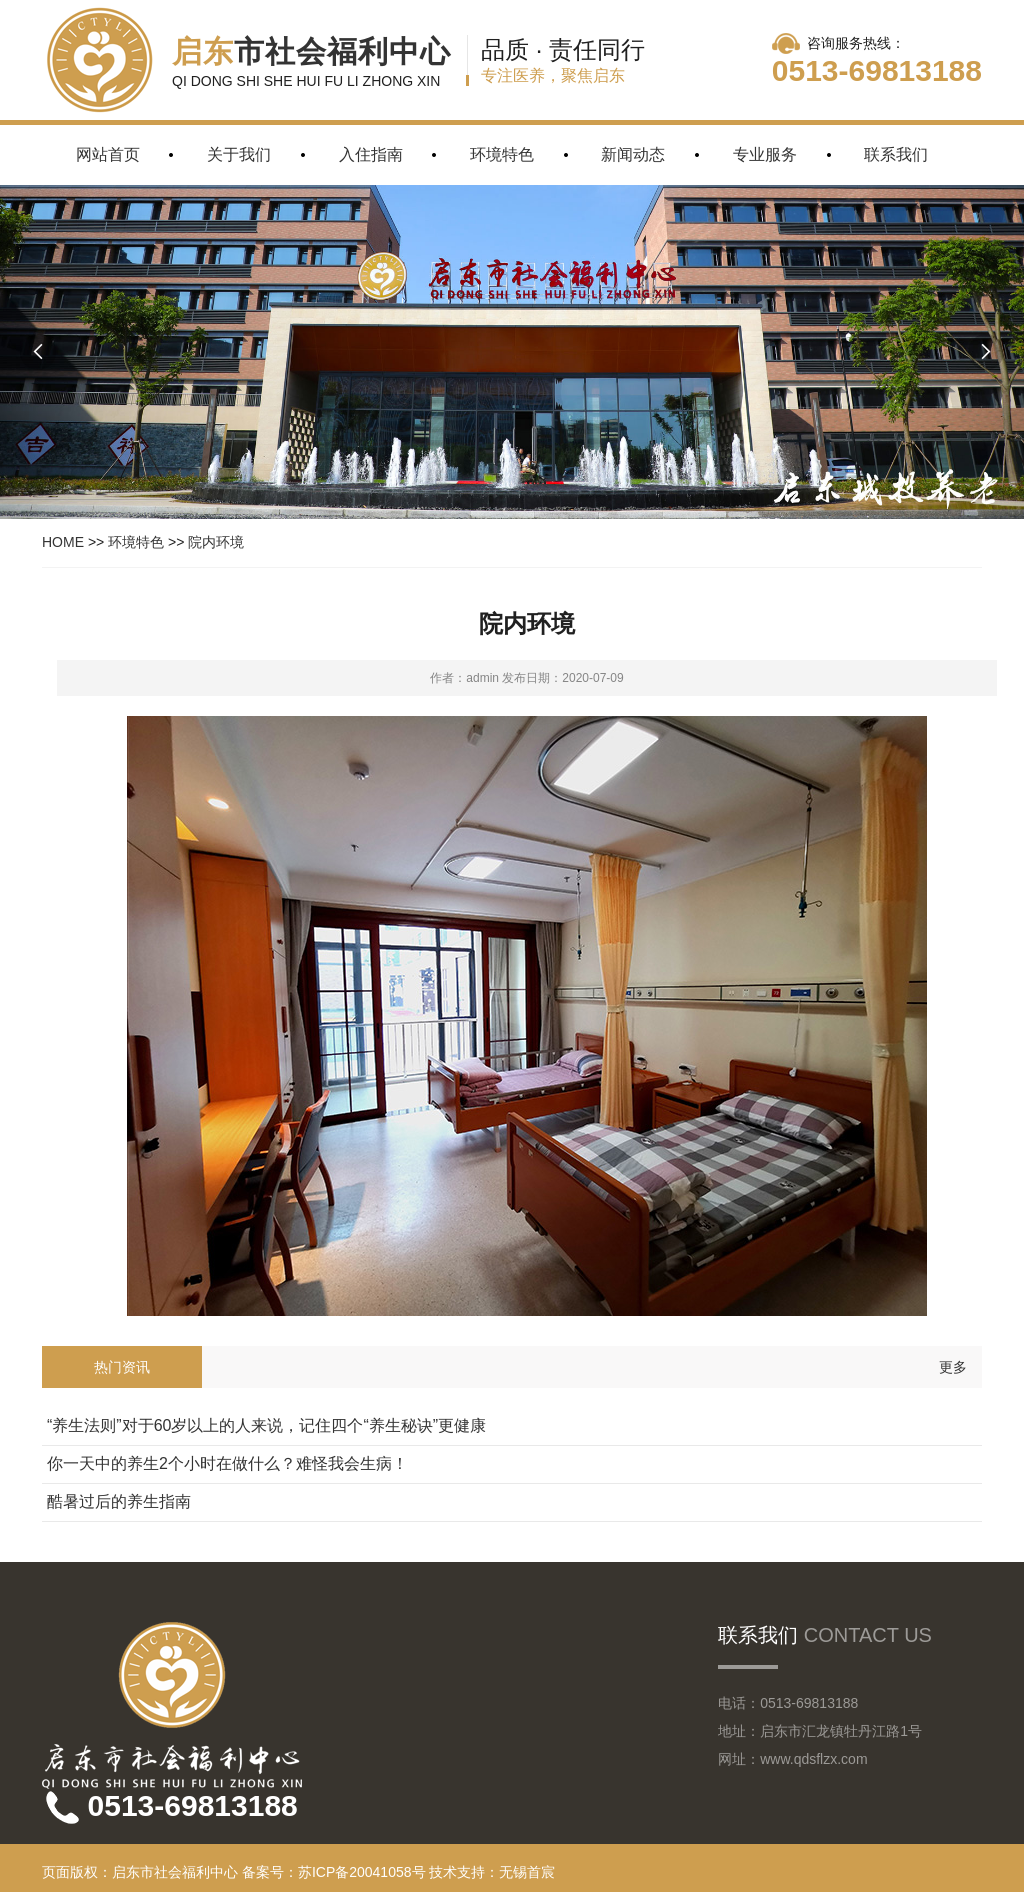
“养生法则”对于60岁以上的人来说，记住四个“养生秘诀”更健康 (266, 1425)
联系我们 (896, 154)
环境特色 (502, 154)
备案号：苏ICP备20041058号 (334, 1872)
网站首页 (108, 154)
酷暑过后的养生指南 (119, 1501)
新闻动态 (633, 154)
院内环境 (216, 542)
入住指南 (371, 154)
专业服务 (765, 154)
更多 (953, 1367)
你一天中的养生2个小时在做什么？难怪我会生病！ (227, 1463)
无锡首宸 (527, 1872)
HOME (63, 542)
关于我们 (239, 154)
